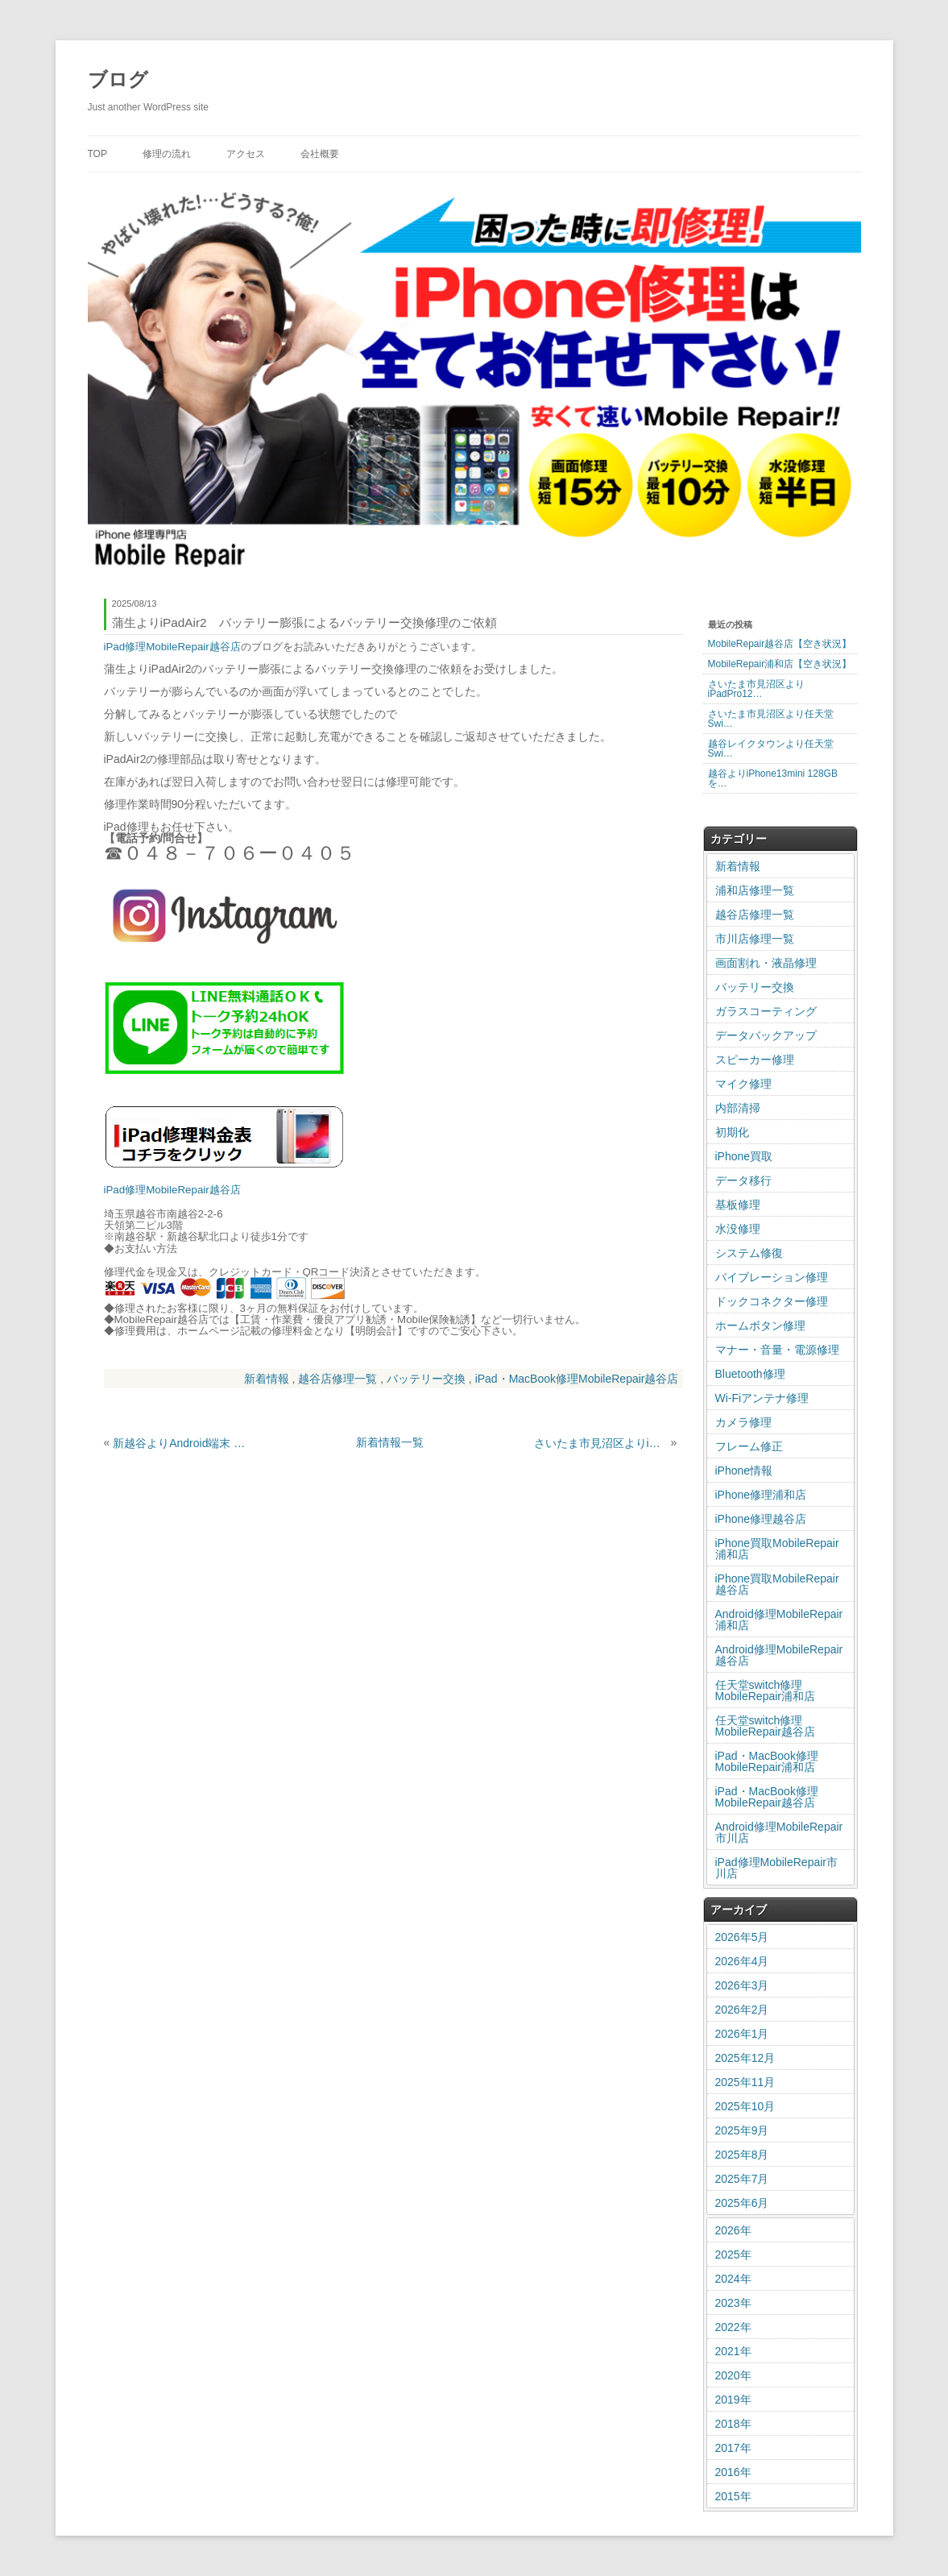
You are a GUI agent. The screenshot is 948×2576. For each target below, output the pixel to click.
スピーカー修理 (754, 1059)
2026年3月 (742, 1985)
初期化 (732, 1132)
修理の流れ (167, 154)
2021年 (733, 2351)
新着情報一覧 (390, 1442)
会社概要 (319, 154)
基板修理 (737, 1204)
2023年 (733, 2302)
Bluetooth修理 (750, 1373)
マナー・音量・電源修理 (777, 1349)
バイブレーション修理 (771, 1277)
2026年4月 (742, 1961)
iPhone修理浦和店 (761, 1494)
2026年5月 (742, 1937)
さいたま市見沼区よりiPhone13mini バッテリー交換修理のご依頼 (601, 1443)
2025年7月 (742, 2178)
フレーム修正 (749, 1446)
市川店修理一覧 (754, 938)
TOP (97, 154)
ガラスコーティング (766, 1011)
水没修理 (737, 1228)
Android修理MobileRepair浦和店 (779, 1619)
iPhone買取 (744, 1156)
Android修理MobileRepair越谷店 (779, 1655)
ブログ (118, 79)
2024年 (733, 2278)
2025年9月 (742, 2130)
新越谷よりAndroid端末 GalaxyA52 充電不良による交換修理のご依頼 (179, 1443)
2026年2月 (742, 2009)
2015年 (733, 2496)
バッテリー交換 (426, 1378)
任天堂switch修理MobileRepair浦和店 (765, 1690)
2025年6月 (742, 2202)
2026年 (733, 2230)
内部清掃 (737, 1107)
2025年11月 (745, 2082)
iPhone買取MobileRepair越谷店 (777, 1584)
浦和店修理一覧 (754, 890)
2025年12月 (745, 2057)
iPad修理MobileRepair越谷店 (172, 647)
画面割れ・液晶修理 (766, 962)
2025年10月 (745, 2106)
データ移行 (743, 1180)
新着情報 (266, 1378)
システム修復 (749, 1253)
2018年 (733, 2423)
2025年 (733, 2254)
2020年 (733, 2375)
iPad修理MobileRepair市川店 (776, 1868)
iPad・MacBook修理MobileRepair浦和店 (766, 1761)
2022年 (733, 2327)
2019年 (733, 2399)
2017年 (733, 2447)
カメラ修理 (743, 1422)
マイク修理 (743, 1083)
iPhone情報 (744, 1470)
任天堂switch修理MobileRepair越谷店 (765, 1726)
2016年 (733, 2472)
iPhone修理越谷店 (761, 1518)
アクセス (245, 154)
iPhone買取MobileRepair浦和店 (777, 1549)
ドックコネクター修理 (771, 1301)
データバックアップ (766, 1035)
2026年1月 (742, 2033)
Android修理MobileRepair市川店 (779, 1832)
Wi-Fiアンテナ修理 (762, 1398)
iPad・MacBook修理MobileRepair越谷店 (577, 1378)
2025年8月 (742, 2154)
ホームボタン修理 (760, 1325)
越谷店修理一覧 (337, 1378)
